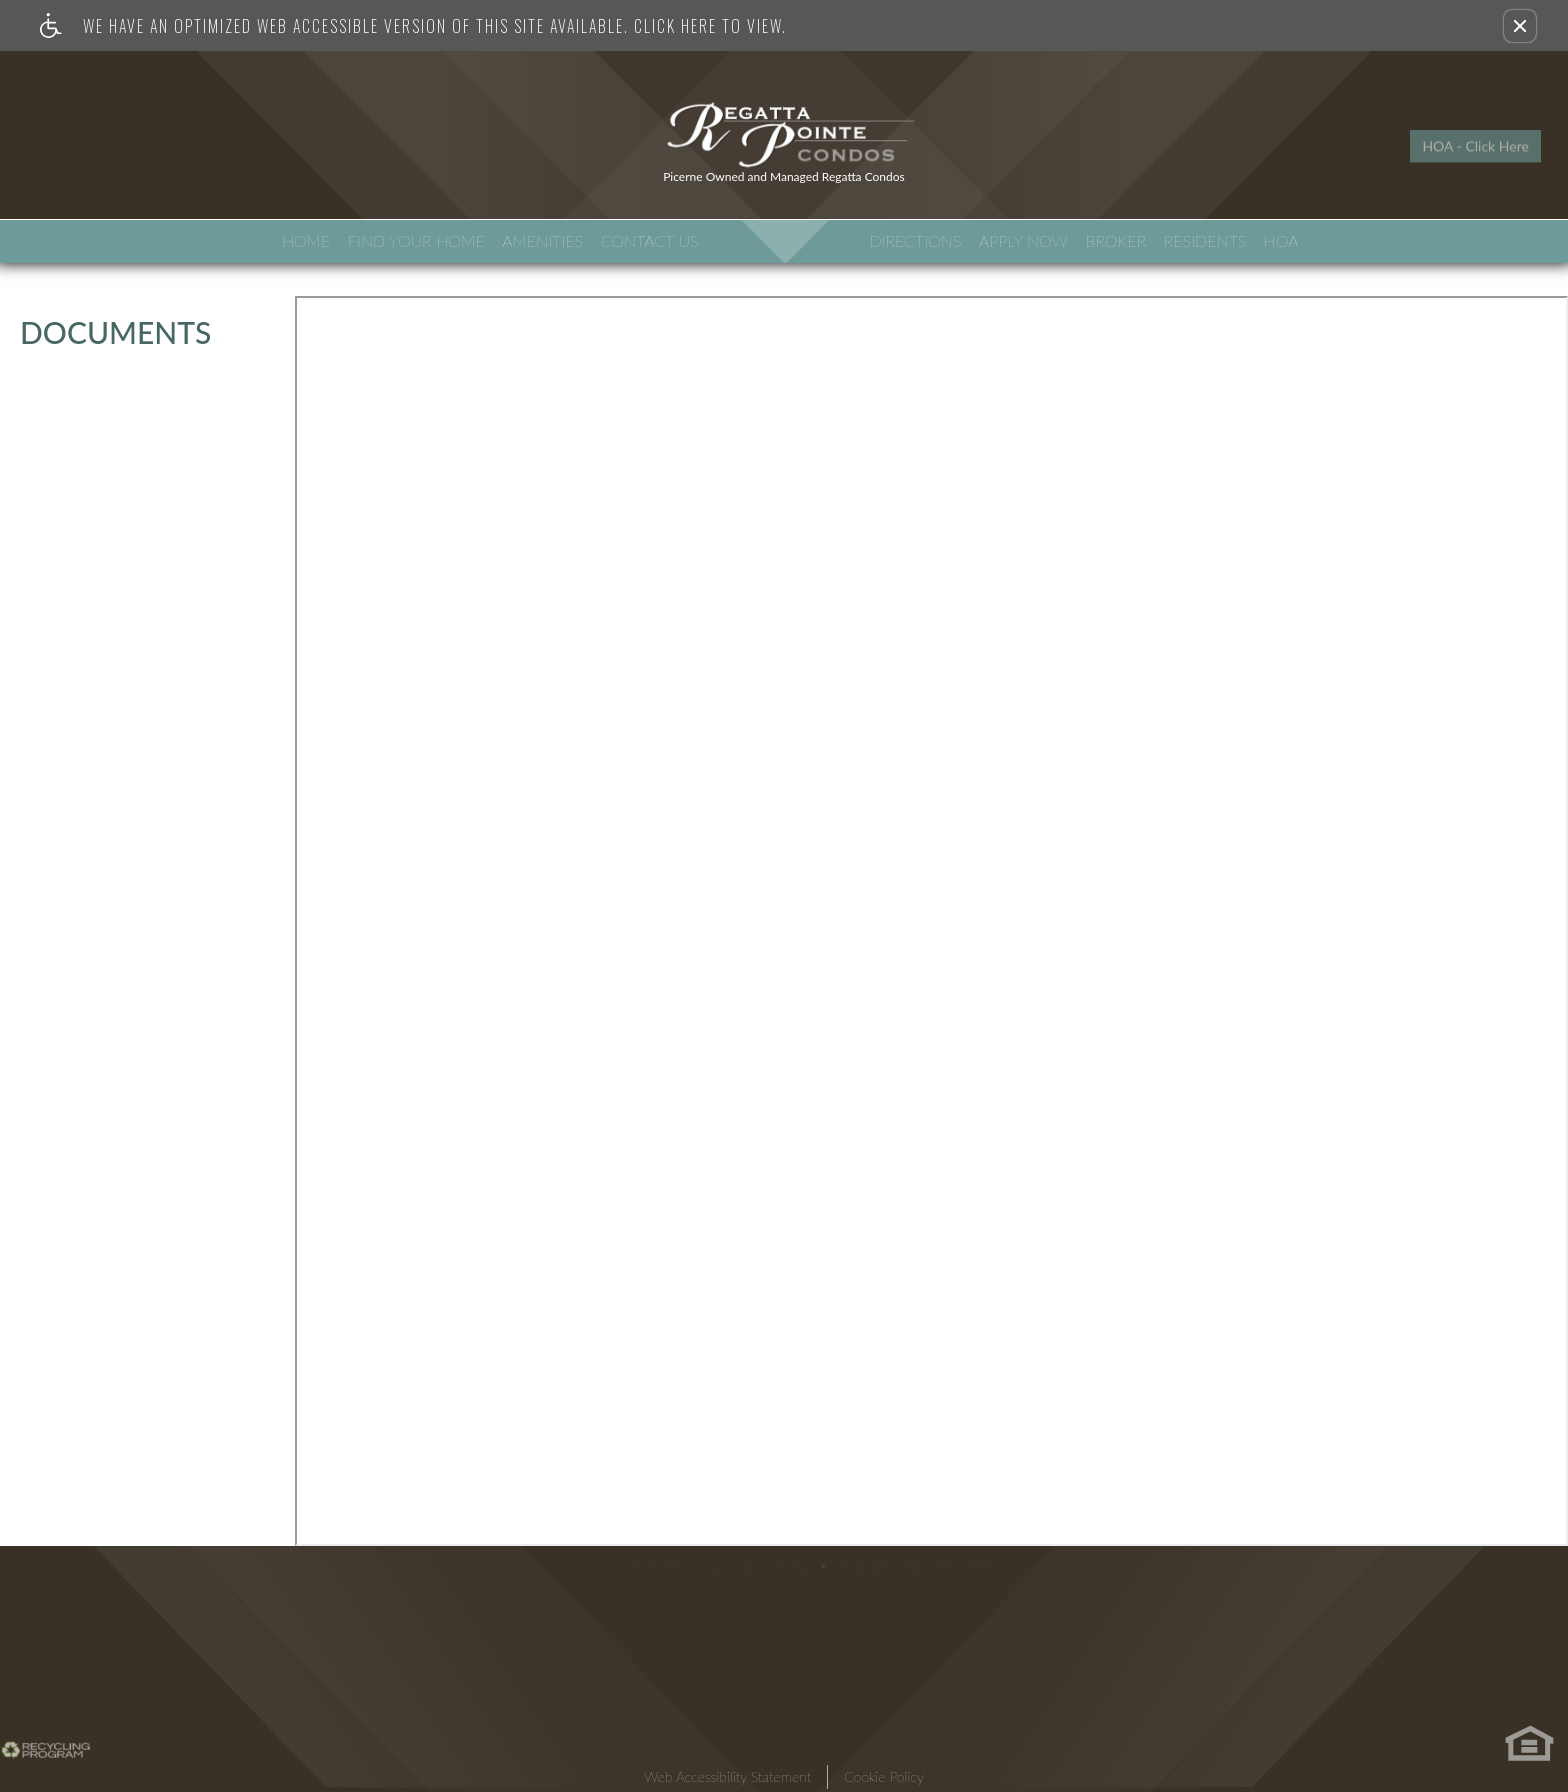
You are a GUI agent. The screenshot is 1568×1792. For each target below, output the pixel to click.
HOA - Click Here (1475, 134)
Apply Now (1023, 240)
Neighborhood (287, 156)
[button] (1520, 26)
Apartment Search (121, 156)
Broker (1115, 240)
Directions (915, 240)
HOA (1281, 240)
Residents (1205, 240)
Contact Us (650, 240)
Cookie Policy (884, 1776)
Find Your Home (416, 240)
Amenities (542, 240)
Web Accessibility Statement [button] (727, 1776)
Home (306, 240)
